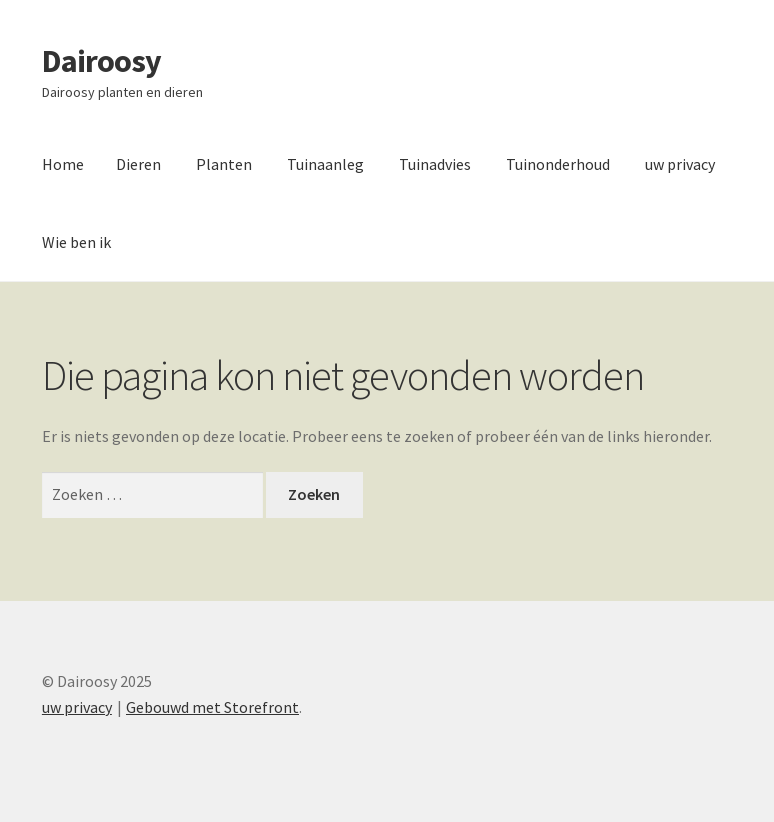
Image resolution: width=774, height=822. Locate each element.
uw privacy (680, 164)
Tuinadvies (435, 164)
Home (63, 164)
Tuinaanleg (325, 164)
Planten (224, 164)
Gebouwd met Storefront (212, 707)
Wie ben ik (76, 242)
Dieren (138, 164)
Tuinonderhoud (558, 164)
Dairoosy (101, 61)
